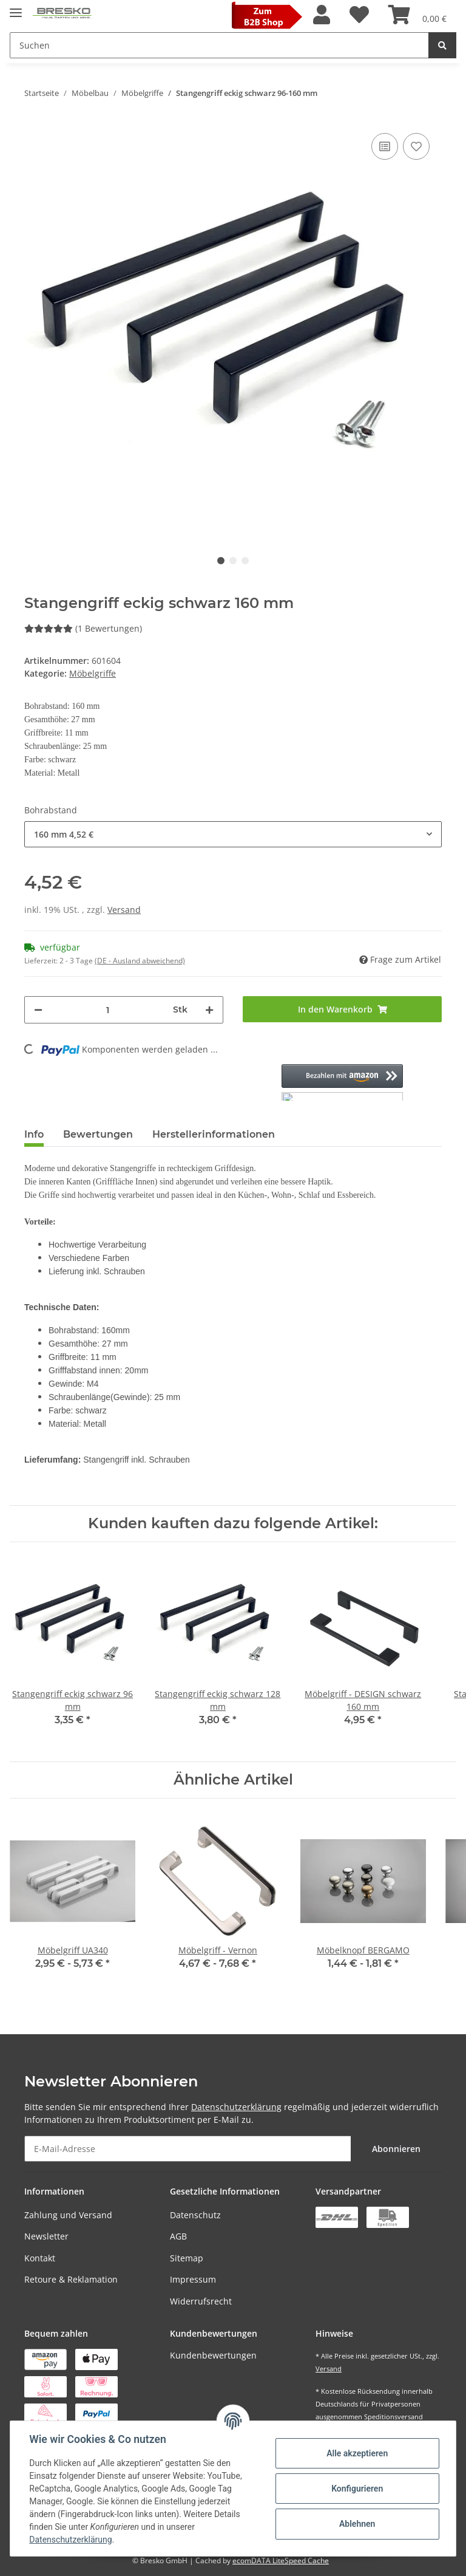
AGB (178, 2236)
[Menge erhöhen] (209, 1010)
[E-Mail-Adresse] (187, 2149)
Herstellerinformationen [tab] (213, 1134)
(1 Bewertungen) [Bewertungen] (83, 628)
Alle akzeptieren (356, 2453)
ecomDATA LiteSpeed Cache (280, 2560)
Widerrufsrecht (201, 2301)
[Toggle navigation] (16, 7)
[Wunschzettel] (359, 15)
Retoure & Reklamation (71, 2279)
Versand (124, 909)
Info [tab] (34, 1134)
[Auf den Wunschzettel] (416, 146)
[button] (321, 15)
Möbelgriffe (92, 673)
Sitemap (186, 2258)
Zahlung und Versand (68, 2215)
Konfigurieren (356, 2488)
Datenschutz (195, 2215)
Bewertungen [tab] (98, 1134)
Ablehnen (356, 2524)
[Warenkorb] (417, 15)
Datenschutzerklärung (236, 2107)
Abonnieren (396, 2148)
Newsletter (46, 2236)
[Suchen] (219, 45)
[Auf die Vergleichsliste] (384, 146)
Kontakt (39, 2258)
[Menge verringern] (38, 1010)
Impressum (193, 2279)
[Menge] (107, 1010)
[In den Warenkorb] (342, 1009)
